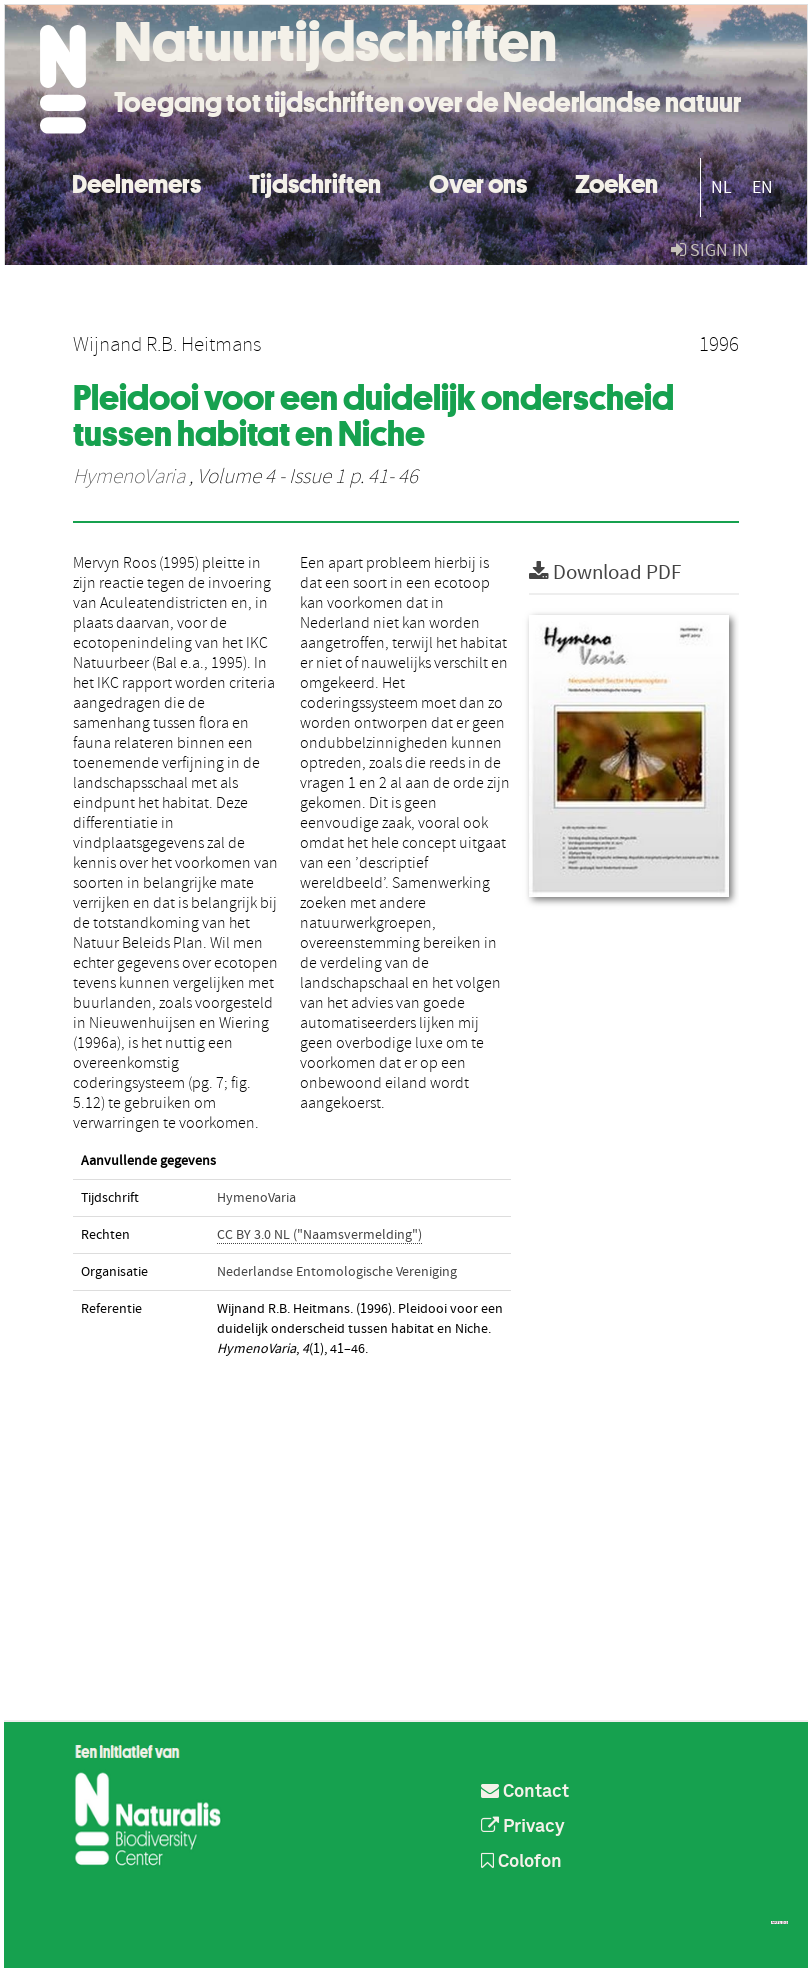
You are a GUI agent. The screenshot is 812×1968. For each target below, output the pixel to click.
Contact (525, 1792)
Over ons (478, 181)
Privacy (523, 1827)
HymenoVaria (129, 477)
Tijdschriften (315, 181)
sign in (710, 250)
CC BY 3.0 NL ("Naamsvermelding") (319, 1235)
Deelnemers (136, 181)
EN (762, 187)
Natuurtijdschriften (335, 42)
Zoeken (616, 181)
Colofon (521, 1862)
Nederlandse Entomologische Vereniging (337, 1272)
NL (721, 187)
